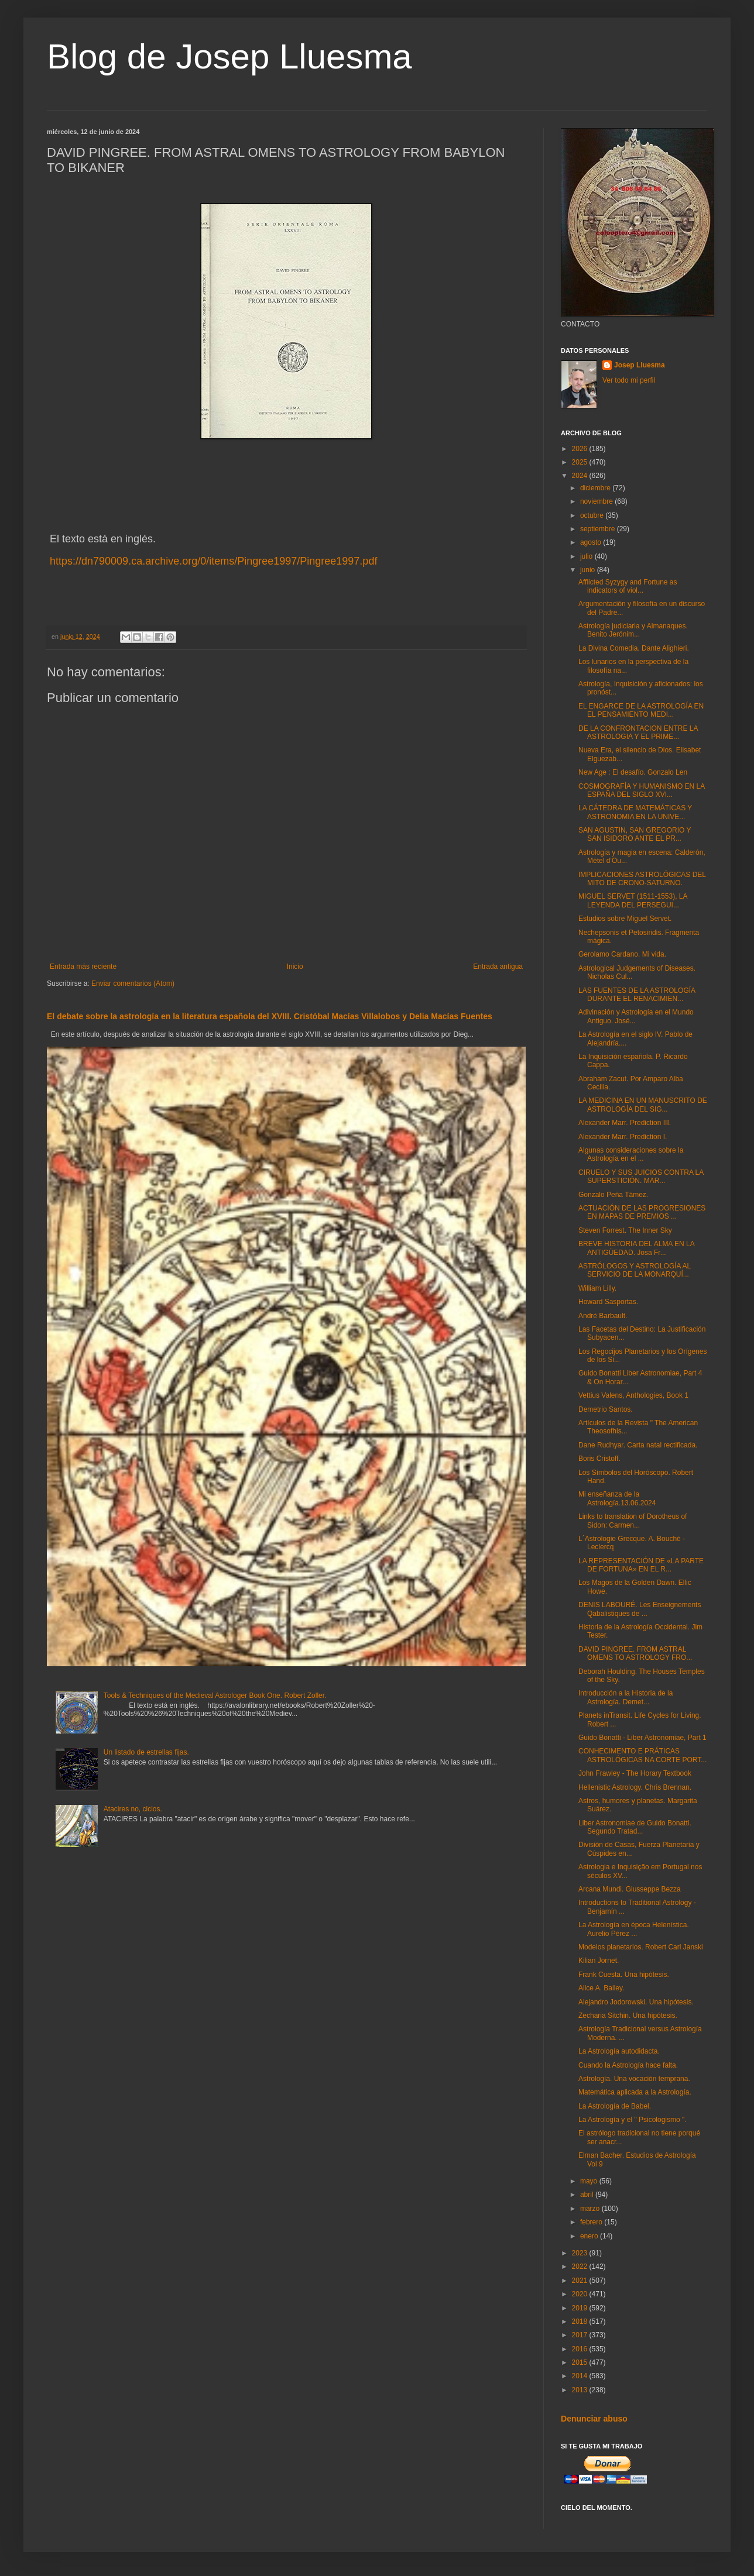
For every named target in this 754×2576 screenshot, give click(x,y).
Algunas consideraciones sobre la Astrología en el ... (630, 1154)
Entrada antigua (498, 966)
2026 (581, 449)
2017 (581, 2335)
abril (587, 2194)
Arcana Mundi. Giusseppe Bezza (629, 1889)
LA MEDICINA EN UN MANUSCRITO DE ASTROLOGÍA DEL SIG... (642, 1104)
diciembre (596, 488)
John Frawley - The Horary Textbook (634, 1773)
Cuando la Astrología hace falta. (628, 2065)
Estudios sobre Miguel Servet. (624, 918)
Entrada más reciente (83, 966)
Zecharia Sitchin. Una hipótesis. (627, 2015)
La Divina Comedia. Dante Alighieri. (633, 648)
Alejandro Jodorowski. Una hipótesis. (636, 2002)
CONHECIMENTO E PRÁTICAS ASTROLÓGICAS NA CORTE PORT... (642, 1755)
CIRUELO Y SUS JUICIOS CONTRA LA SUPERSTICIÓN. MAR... (641, 1176)
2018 (581, 2321)
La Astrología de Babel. (614, 2106)
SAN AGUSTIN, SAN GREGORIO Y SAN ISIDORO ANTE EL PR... (634, 834)
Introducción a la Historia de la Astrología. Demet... (625, 1697)
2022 (581, 2266)
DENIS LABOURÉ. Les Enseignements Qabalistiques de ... (639, 1609)
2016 (581, 2349)
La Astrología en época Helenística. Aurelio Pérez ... (633, 1929)
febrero (592, 2222)
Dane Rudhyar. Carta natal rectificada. (637, 1445)
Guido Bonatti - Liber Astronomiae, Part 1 (642, 1738)
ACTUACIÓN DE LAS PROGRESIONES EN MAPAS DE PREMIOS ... (641, 1212)
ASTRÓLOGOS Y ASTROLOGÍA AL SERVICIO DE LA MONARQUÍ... (634, 1270)
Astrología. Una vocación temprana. (634, 2079)
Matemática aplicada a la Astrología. (634, 2092)
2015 (581, 2362)
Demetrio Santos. (605, 1409)
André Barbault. (602, 1316)
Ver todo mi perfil (628, 380)
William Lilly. (597, 1288)
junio (588, 570)
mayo (589, 2181)
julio (587, 556)
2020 (581, 2294)
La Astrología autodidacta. (619, 2051)
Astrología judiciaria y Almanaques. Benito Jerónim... (633, 630)
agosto (591, 542)
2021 (581, 2280)
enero (590, 2236)
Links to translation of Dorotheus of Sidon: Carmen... (632, 1520)
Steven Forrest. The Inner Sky (625, 1230)
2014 (581, 2376)
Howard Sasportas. (608, 1302)
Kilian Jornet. (598, 1960)
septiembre (598, 529)
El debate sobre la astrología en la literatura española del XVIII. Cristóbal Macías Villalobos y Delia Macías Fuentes (269, 1016)
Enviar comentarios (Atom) (132, 983)
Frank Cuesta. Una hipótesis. (623, 1974)
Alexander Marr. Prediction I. (622, 1137)
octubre (592, 515)
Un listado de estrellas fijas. (146, 1752)
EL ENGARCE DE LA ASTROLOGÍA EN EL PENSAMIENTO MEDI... (641, 710)
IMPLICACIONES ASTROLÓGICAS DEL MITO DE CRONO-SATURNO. (642, 879)
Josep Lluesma (639, 365)
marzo (591, 2208)
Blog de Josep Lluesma (229, 56)
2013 (581, 2390)
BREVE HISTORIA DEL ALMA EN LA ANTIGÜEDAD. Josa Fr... (636, 1248)
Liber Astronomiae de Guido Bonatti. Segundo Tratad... (634, 1827)
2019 (581, 2308)
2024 (581, 476)
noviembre (597, 501)
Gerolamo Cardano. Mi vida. (622, 954)
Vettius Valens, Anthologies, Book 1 (633, 1395)
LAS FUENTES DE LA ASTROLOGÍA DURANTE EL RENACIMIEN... (636, 994)
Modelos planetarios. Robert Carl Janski (640, 1947)
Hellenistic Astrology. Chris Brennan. (634, 1787)
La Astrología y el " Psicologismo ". (632, 2120)
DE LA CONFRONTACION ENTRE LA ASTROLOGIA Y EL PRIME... (638, 732)
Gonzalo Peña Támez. (613, 1195)
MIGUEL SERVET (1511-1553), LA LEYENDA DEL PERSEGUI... (632, 900)
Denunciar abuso (594, 2418)
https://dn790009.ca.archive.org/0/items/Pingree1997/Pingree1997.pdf (213, 561)
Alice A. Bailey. (601, 1988)
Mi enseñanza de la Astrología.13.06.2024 (617, 1498)
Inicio (295, 966)
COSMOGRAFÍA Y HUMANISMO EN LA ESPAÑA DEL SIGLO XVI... (641, 790)
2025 (581, 462)
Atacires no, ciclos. (133, 1809)
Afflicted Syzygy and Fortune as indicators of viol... (627, 586)
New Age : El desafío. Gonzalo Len (632, 772)
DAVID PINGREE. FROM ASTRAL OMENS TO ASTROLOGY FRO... (635, 1653)
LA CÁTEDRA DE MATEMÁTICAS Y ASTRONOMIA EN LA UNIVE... (635, 812)
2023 (581, 2253)
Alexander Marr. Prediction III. (624, 1123)
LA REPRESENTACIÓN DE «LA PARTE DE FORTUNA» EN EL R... (641, 1565)
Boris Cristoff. (599, 1458)
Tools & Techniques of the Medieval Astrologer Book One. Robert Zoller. (215, 1695)
